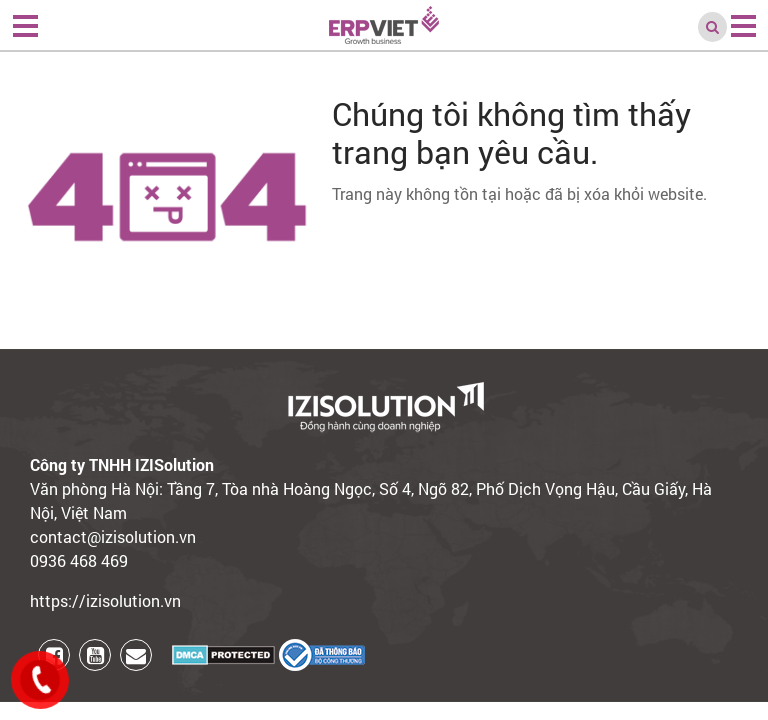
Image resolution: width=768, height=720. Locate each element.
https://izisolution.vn (105, 600)
